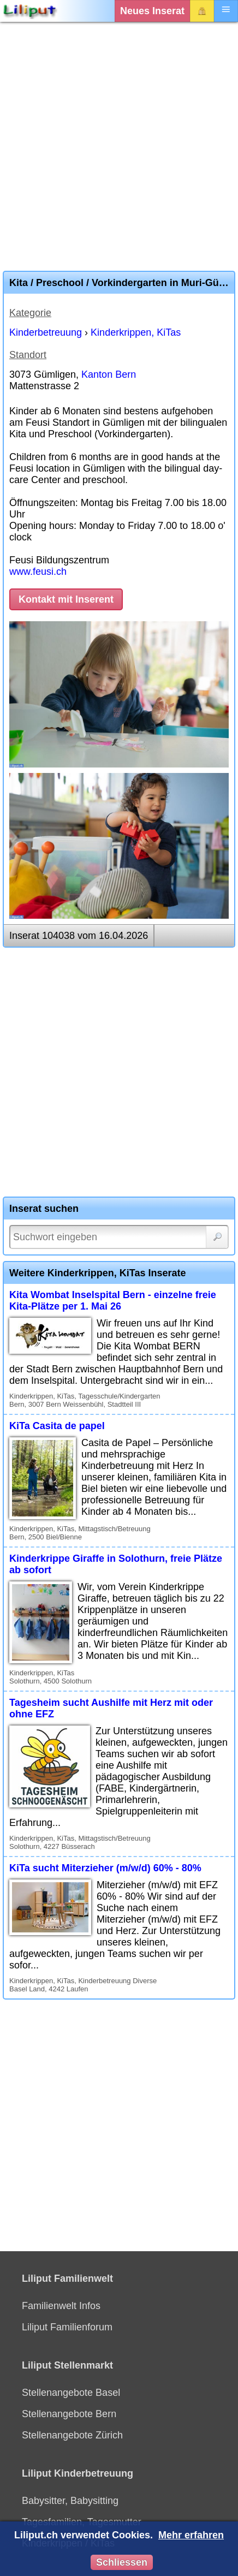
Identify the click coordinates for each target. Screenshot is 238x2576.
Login (202, 11)
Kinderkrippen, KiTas (136, 332)
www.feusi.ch (38, 571)
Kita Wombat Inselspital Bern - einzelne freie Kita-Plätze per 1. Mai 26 (112, 1300)
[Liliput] (30, 11)
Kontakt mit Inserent (66, 599)
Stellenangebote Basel (71, 2392)
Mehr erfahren (191, 2535)
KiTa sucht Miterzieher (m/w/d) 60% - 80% (105, 1868)
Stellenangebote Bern (69, 2413)
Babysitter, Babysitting (70, 2500)
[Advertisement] (119, 146)
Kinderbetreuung (45, 332)
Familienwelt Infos (61, 2305)
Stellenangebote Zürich (72, 2435)
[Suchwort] (119, 1237)
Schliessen (121, 2562)
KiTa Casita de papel (57, 1425)
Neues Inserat (152, 10)
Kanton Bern (108, 374)
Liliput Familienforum (67, 2327)
